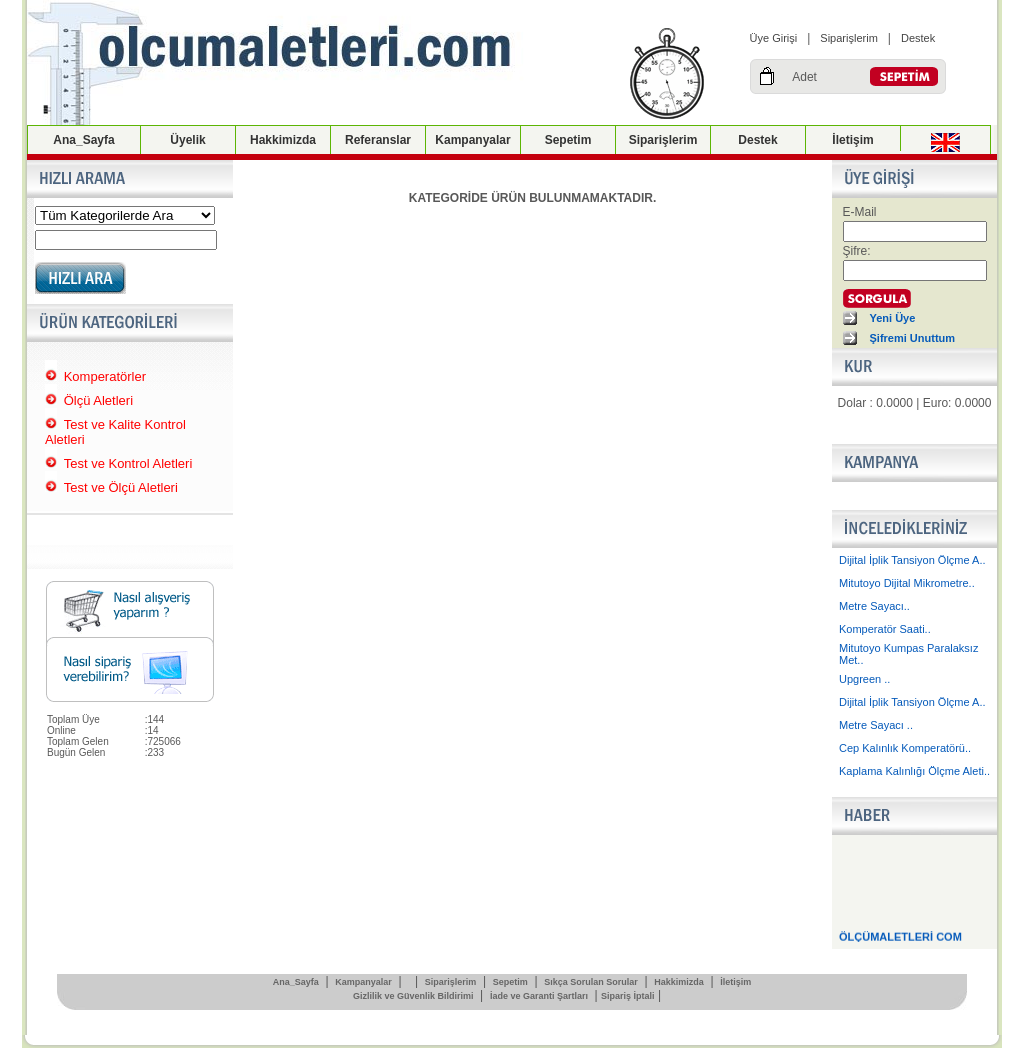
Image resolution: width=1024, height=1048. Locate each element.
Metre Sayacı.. (874, 606)
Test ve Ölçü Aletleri (121, 487)
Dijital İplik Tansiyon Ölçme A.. (912, 560)
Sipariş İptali (628, 996)
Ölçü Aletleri (98, 400)
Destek (918, 38)
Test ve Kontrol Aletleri (128, 463)
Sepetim (568, 140)
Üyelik (187, 140)
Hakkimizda (283, 140)
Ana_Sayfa (83, 140)
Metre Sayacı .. (876, 725)
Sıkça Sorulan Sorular (591, 982)
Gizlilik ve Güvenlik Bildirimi (413, 996)
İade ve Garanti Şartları (539, 996)
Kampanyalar (472, 140)
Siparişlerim (848, 38)
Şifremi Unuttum (913, 338)
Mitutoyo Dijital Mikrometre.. (907, 583)
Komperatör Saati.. (885, 629)
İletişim (852, 140)
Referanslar (378, 140)
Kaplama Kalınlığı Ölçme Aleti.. (914, 771)
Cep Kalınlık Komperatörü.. (905, 748)
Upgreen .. (864, 679)
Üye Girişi (774, 38)
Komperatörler (105, 376)
